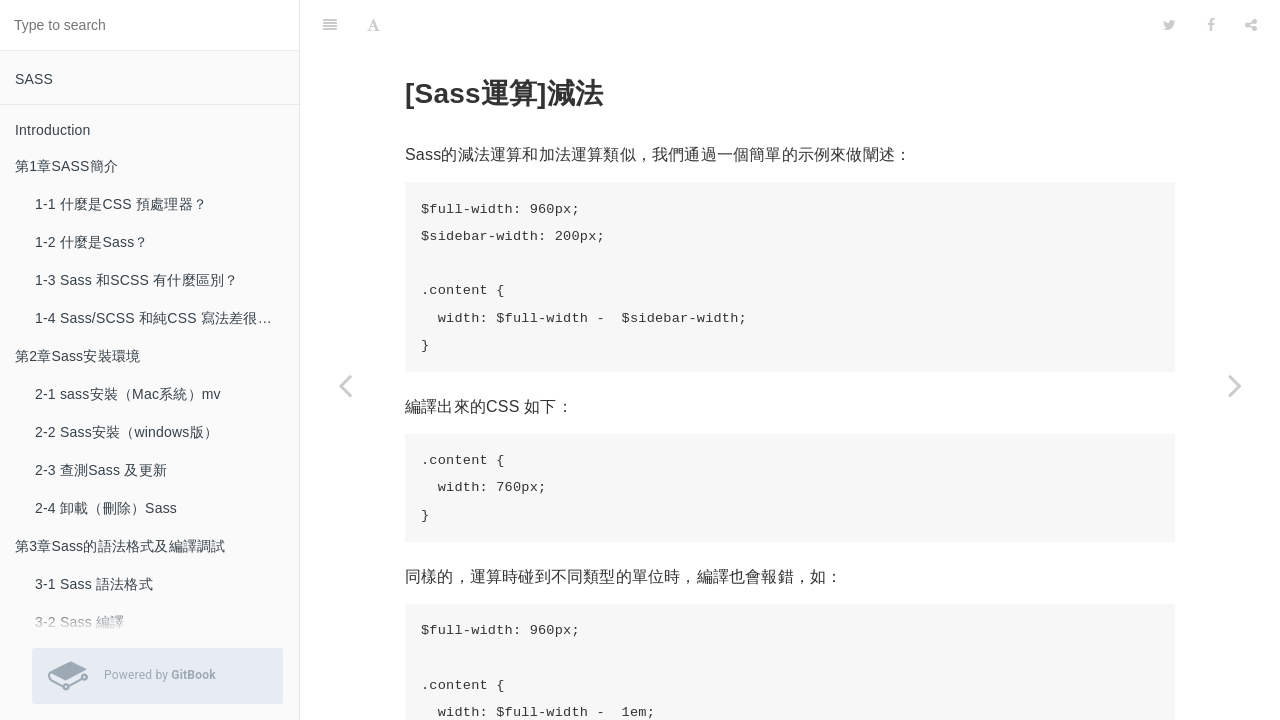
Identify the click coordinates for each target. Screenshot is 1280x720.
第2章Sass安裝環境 (77, 356)
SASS (34, 79)
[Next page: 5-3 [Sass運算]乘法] (1235, 385)
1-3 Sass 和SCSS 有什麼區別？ (136, 280)
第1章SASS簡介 (66, 166)
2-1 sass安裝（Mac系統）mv (128, 394)
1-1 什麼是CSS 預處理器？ (121, 204)
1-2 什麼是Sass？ (92, 242)
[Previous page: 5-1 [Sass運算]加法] (345, 385)
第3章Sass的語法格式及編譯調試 (120, 546)
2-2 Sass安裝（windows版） (126, 432)
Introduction (53, 130)
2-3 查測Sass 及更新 (101, 470)
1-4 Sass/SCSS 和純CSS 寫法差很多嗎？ (167, 318)
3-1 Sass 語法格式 (94, 584)
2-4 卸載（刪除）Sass (106, 508)
